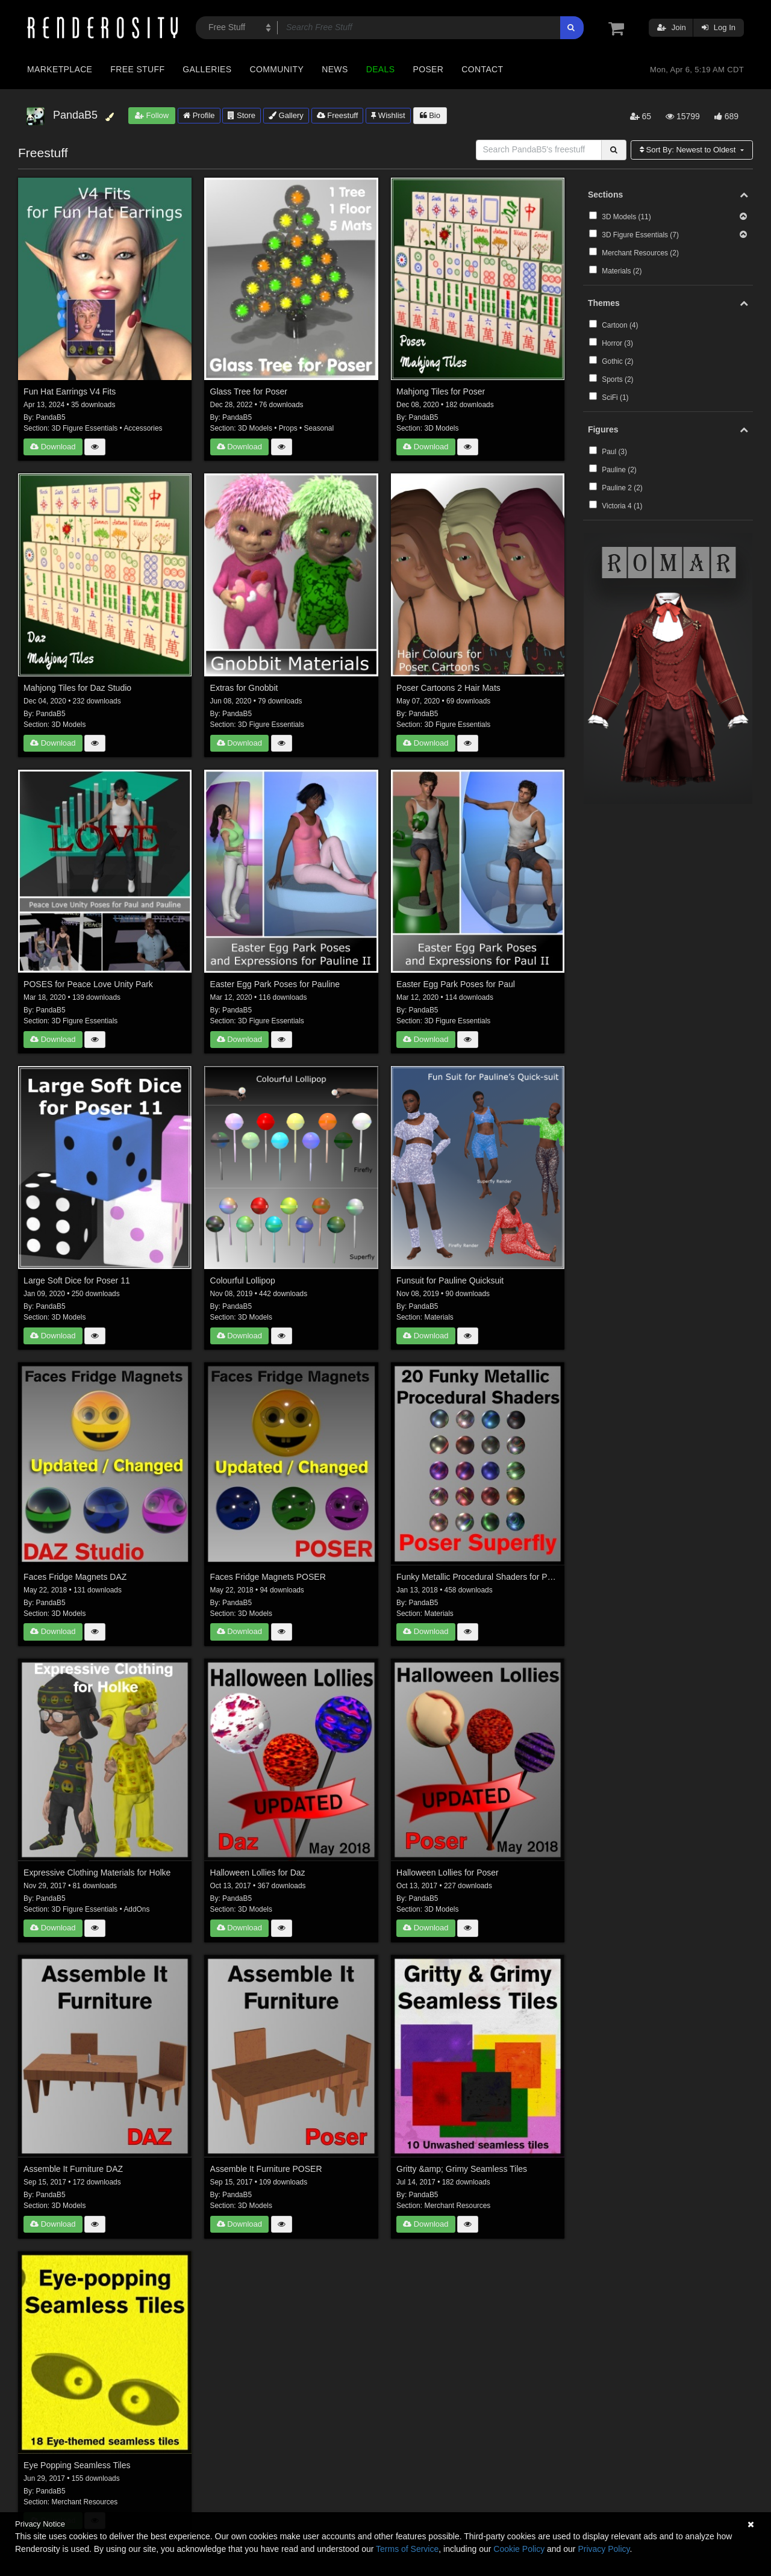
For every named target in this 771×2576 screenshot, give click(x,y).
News (335, 69)
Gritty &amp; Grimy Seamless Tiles (461, 2169)
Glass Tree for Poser (248, 391)
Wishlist (388, 115)
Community (277, 69)
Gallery (286, 115)
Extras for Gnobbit (244, 688)
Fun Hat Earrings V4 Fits (69, 391)
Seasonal (319, 428)
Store (241, 115)
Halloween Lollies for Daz (257, 1872)
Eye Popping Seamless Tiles (76, 2465)
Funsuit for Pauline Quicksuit (450, 1280)
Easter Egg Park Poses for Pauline (275, 984)
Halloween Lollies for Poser (447, 1872)
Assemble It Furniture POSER (266, 2169)
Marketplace (59, 69)
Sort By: (689, 149)
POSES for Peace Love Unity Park (88, 984)
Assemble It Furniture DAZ (73, 2169)
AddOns (136, 1909)
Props (288, 428)
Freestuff (337, 115)
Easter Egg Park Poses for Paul (455, 984)
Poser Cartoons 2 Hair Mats (448, 688)
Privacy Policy (603, 2549)
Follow (152, 115)
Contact (482, 69)
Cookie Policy (519, 2549)
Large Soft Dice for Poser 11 (76, 1280)
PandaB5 (51, 417)
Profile (198, 115)
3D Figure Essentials (85, 428)
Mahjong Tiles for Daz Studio (77, 688)
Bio (430, 115)
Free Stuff (137, 69)
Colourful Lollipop (242, 1280)
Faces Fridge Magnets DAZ (74, 1577)
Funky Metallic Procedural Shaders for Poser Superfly (477, 1577)
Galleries (207, 69)
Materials (439, 1317)
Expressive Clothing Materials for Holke (96, 1872)
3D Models (255, 428)
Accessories (142, 428)
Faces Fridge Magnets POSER (268, 1577)
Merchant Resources (458, 2205)
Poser (428, 69)
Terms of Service (407, 2549)
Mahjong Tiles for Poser (440, 391)
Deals (380, 69)
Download (52, 446)
